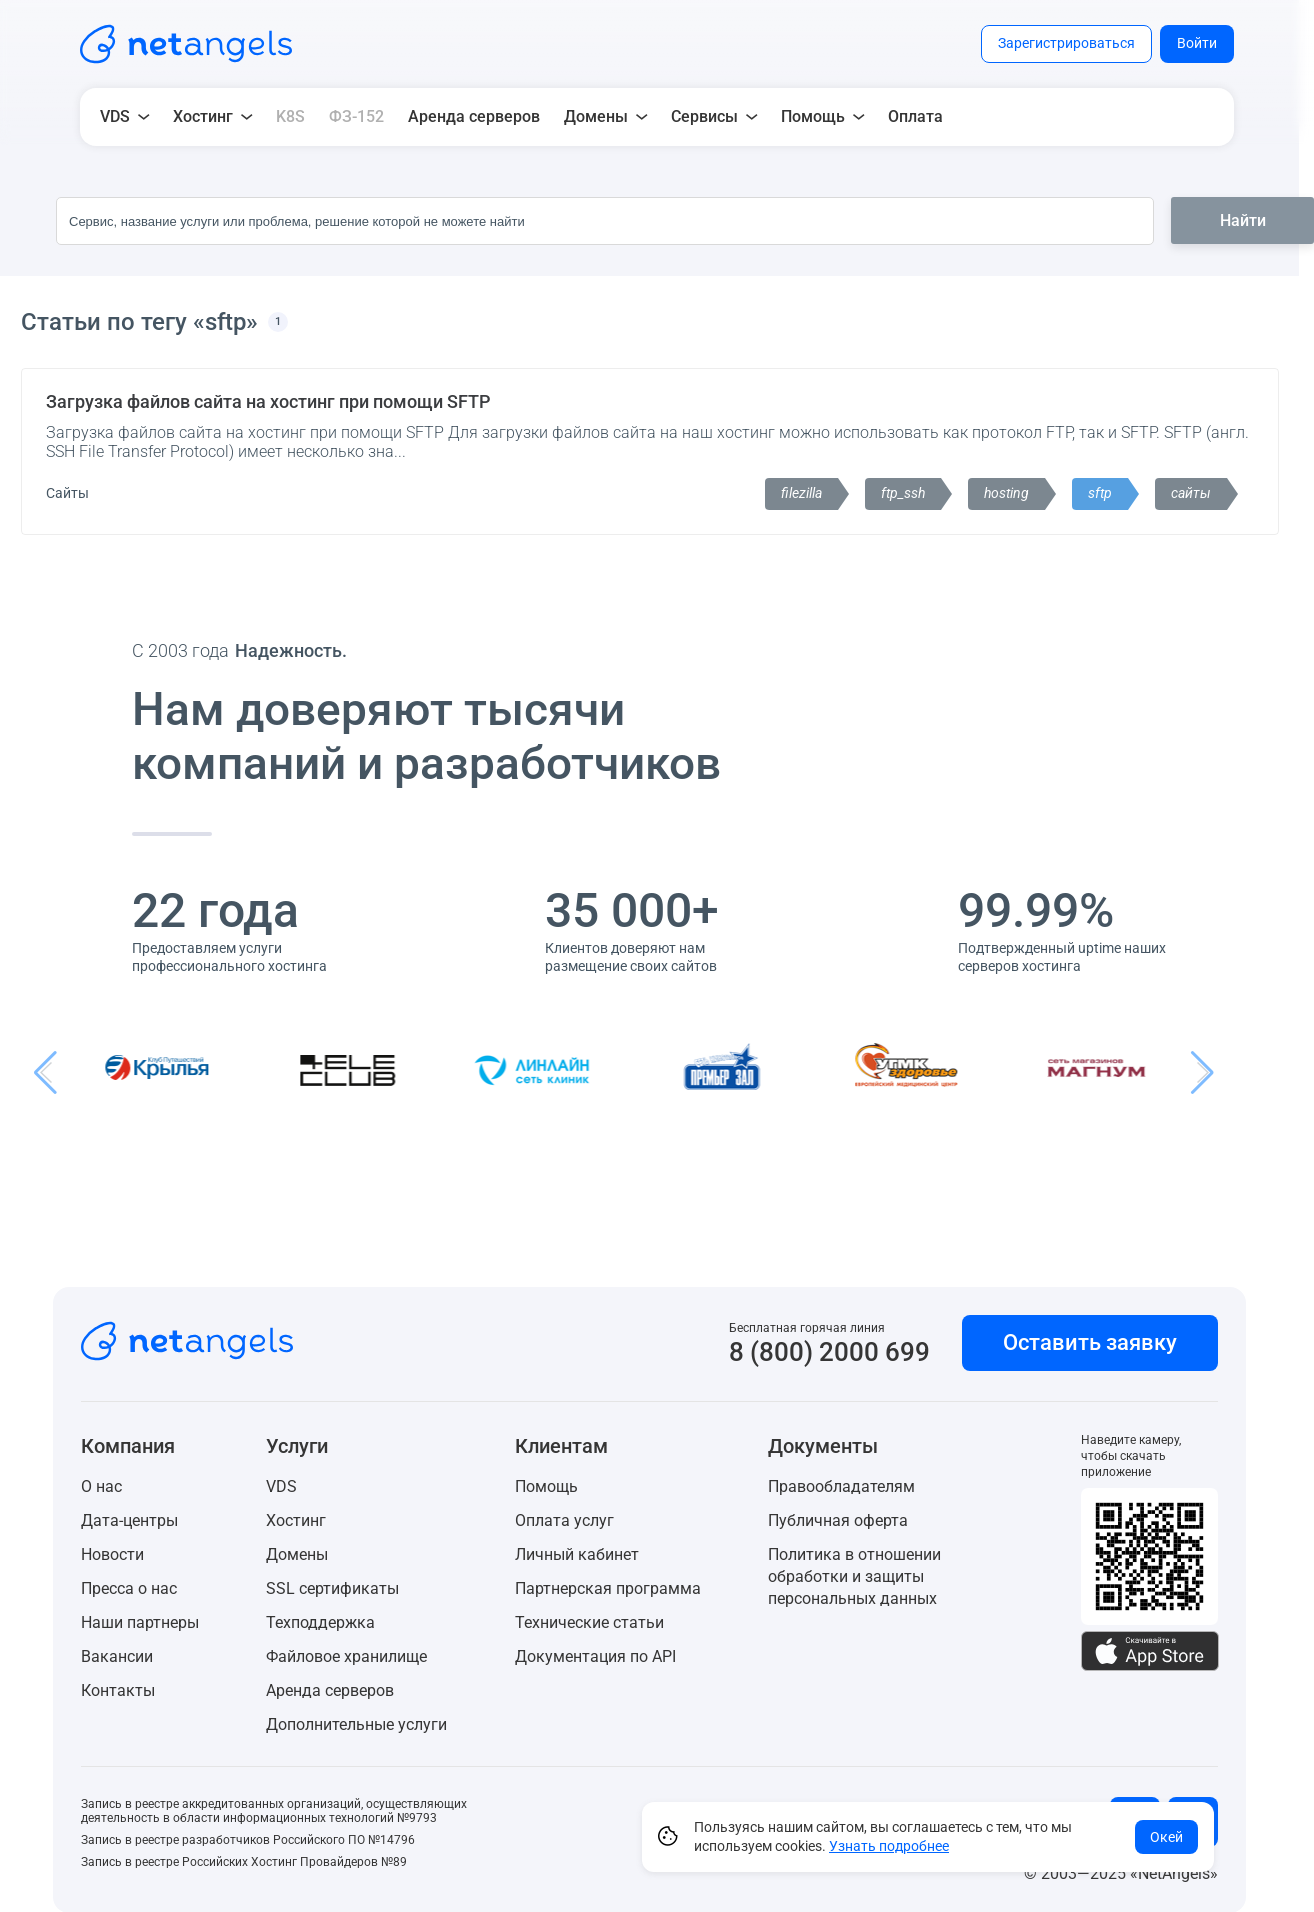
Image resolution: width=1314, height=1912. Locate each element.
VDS (281, 1486)
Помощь (546, 1486)
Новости (112, 1554)
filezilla (801, 493)
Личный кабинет (577, 1554)
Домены (297, 1554)
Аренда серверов (474, 117)
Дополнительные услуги (356, 1724)
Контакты (118, 1690)
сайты (1191, 493)
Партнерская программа (608, 1588)
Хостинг (296, 1520)
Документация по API (595, 1656)
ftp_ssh (903, 493)
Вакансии (117, 1656)
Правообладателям (841, 1486)
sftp (1100, 493)
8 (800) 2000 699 (829, 1352)
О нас (101, 1486)
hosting (1006, 493)
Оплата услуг (564, 1520)
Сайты (67, 493)
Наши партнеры (140, 1622)
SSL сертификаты (332, 1588)
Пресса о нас (129, 1588)
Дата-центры (129, 1520)
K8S (290, 117)
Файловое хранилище (346, 1656)
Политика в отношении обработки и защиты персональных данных (854, 1576)
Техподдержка (320, 1622)
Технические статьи (589, 1622)
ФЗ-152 (356, 117)
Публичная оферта (838, 1520)
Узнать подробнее (889, 1846)
